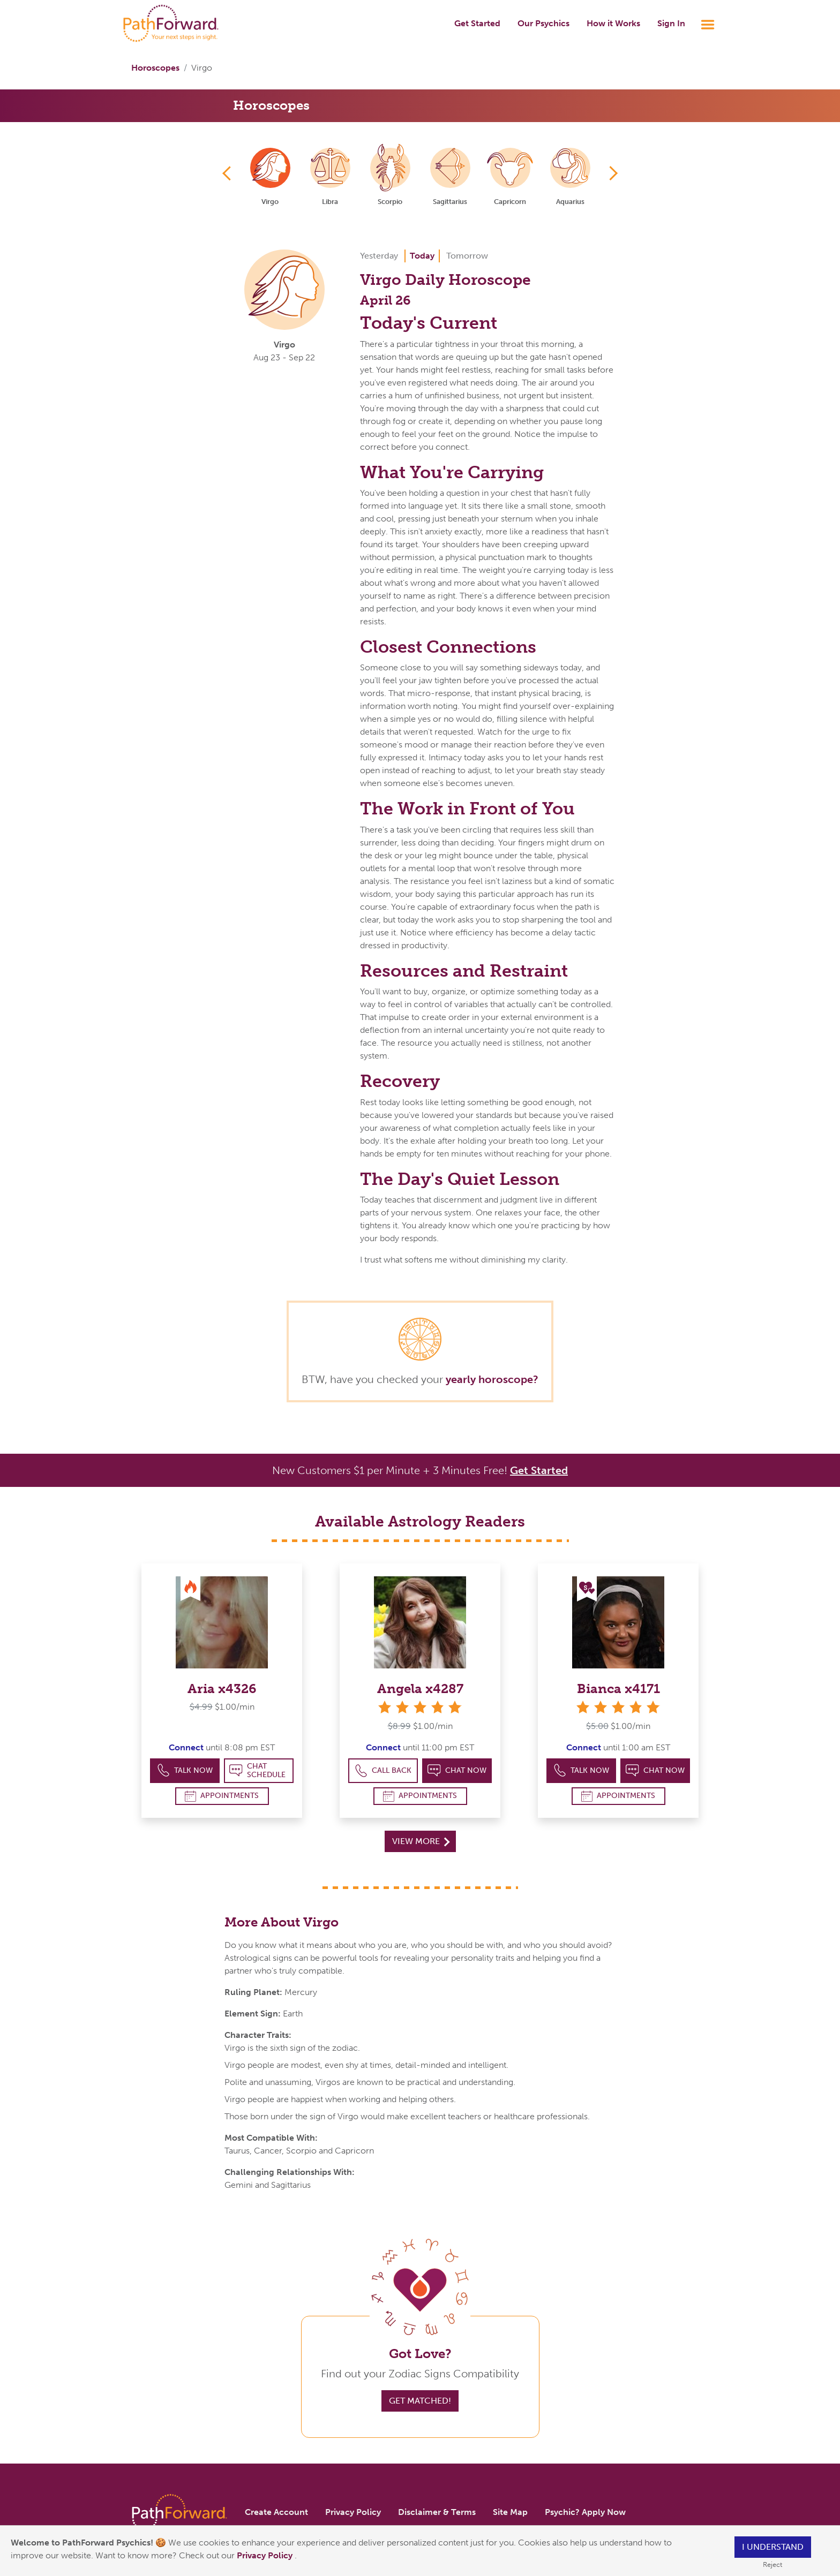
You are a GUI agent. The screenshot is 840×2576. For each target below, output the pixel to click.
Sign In (671, 23)
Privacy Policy (266, 2555)
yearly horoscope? (492, 1379)
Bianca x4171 (618, 1688)
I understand (773, 2547)
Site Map (510, 2512)
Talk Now (185, 1770)
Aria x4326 (222, 1688)
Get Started (477, 23)
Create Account (276, 2512)
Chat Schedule (257, 1770)
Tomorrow (467, 256)
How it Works (613, 23)
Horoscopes (155, 68)
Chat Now (457, 1770)
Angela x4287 (420, 1688)
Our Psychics (543, 23)
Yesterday (379, 256)
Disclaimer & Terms (437, 2512)
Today (422, 256)
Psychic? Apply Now (585, 2512)
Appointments (222, 1796)
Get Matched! (420, 2401)
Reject (772, 2564)
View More (420, 1841)
